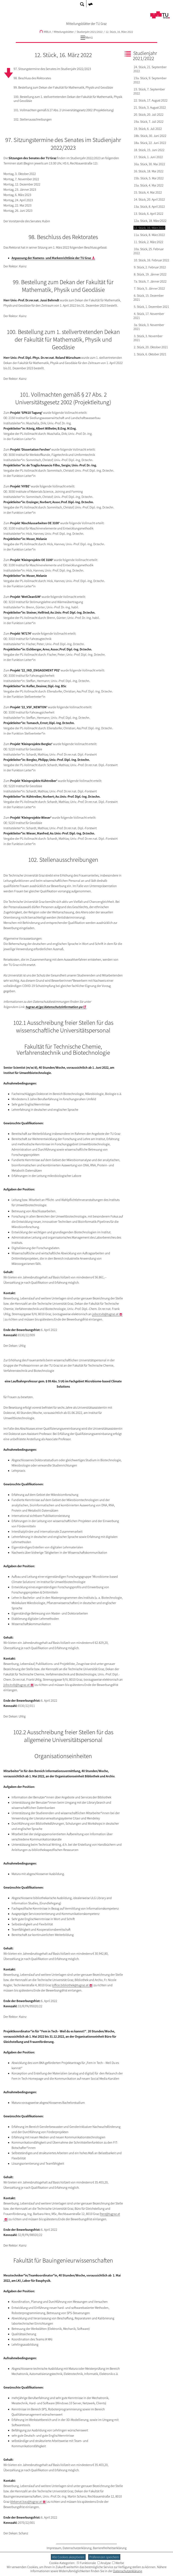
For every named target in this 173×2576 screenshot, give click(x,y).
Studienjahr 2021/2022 (90, 32)
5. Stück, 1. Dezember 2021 (151, 307)
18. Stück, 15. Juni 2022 (149, 150)
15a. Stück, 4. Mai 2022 (148, 185)
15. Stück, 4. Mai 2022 (148, 192)
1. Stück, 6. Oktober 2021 (150, 354)
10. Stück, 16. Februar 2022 (151, 260)
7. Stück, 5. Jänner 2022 (149, 288)
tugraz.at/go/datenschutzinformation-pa (54, 1007)
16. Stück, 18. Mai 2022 (148, 171)
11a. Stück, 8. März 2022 (149, 235)
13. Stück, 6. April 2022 (148, 214)
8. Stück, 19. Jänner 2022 (150, 274)
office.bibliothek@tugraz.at (70, 1985)
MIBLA (45, 32)
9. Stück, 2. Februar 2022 (150, 267)
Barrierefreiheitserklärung (110, 2548)
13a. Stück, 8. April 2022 (149, 206)
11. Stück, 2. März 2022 (148, 242)
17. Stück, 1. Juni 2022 (148, 157)
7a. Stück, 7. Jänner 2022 (150, 281)
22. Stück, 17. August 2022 (151, 100)
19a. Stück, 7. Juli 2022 (148, 122)
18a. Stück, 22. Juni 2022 (150, 143)
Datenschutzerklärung (77, 2548)
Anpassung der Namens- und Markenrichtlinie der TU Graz (51, 258)
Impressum (54, 2548)
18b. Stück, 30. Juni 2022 (150, 136)
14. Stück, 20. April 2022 (149, 199)
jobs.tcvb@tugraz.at (105, 1314)
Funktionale (86, 2563)
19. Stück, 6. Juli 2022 (148, 129)
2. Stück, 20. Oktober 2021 (151, 347)
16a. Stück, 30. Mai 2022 (149, 164)
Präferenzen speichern (104, 2557)
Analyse (104, 2563)
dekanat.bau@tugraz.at (26, 2502)
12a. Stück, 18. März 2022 (150, 221)
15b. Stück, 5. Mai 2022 (149, 178)
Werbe (118, 2563)
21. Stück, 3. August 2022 (150, 107)
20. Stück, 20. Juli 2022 (148, 114)
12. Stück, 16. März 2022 (119, 32)
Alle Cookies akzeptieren (68, 2557)
